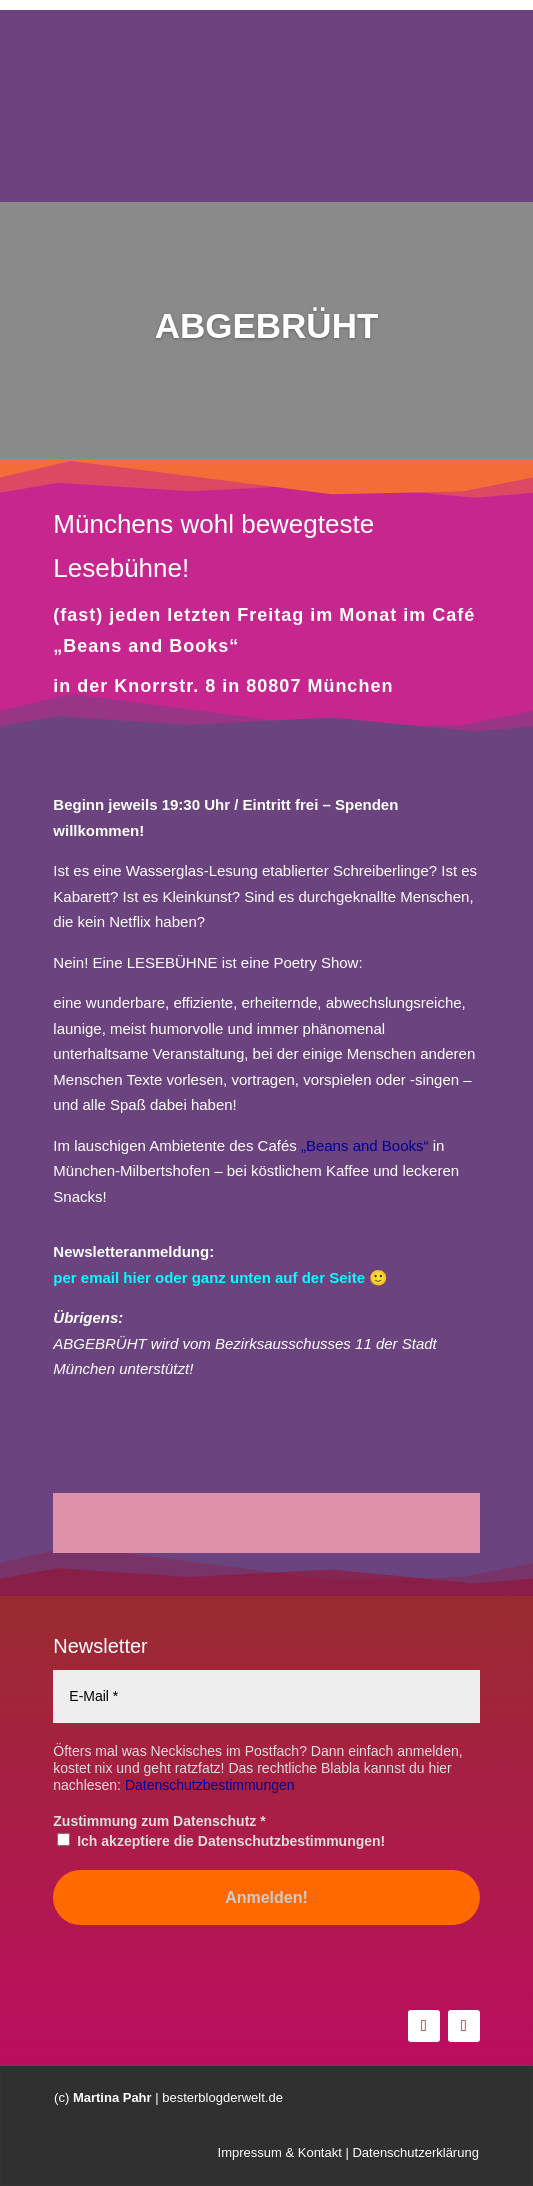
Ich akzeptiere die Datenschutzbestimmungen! (221, 1841)
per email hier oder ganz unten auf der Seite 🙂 (220, 1277)
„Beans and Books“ (365, 1145)
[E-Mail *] (266, 1696)
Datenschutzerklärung (414, 2153)
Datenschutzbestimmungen (210, 1785)
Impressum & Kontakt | (283, 2153)
